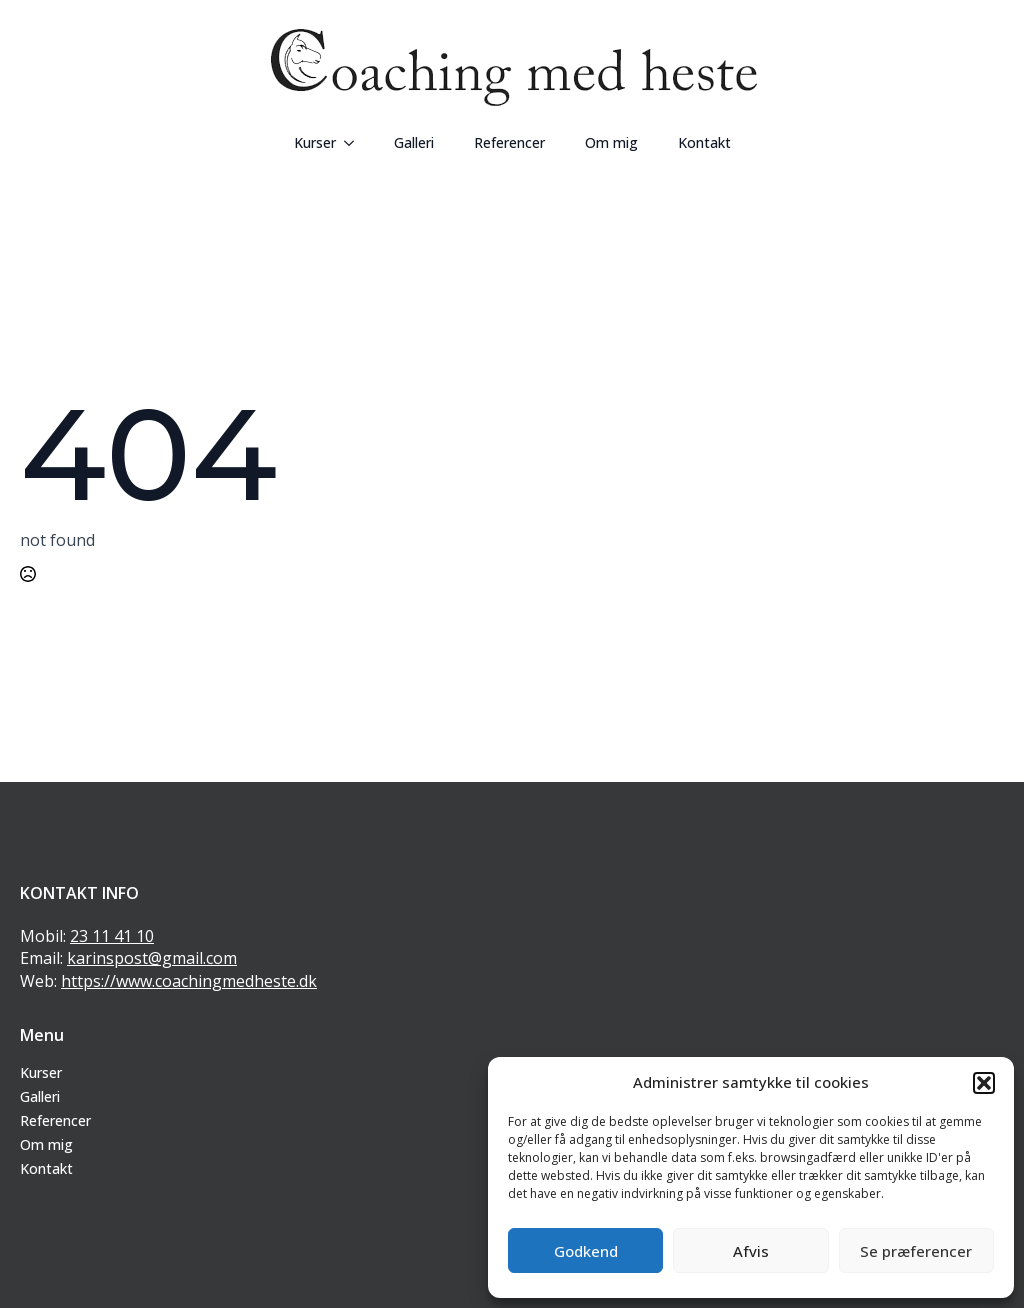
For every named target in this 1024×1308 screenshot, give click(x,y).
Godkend (586, 1251)
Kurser (315, 142)
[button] (984, 1083)
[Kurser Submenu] (355, 143)
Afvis (751, 1251)
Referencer (509, 142)
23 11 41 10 (112, 936)
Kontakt (704, 142)
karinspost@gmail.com (152, 958)
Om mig (611, 142)
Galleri (414, 142)
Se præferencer (916, 1251)
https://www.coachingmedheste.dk (189, 981)
